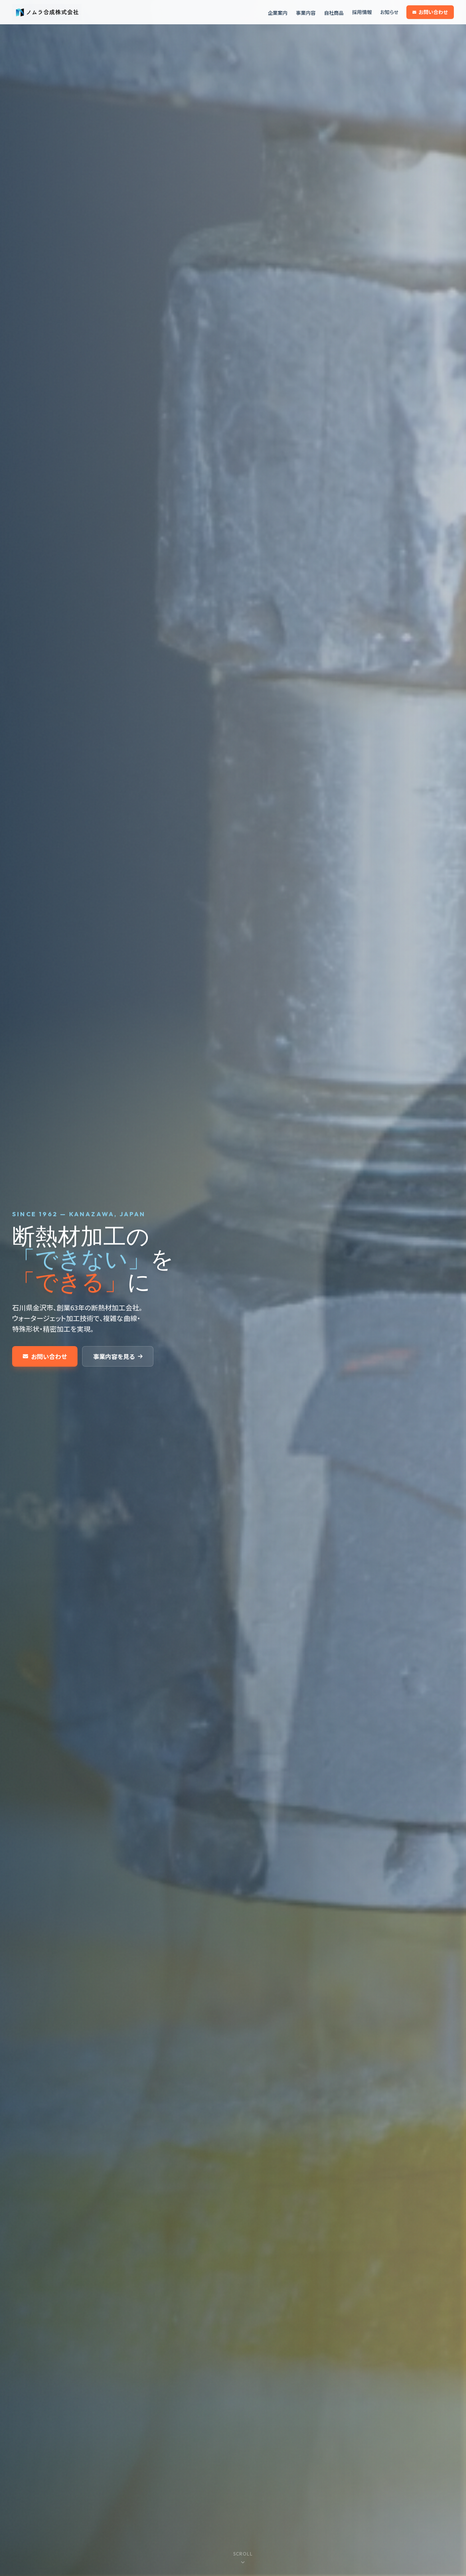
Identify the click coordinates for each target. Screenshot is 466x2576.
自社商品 (334, 12)
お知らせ (389, 12)
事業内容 (306, 12)
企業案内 (277, 12)
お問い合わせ (430, 12)
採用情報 (362, 12)
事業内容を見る (117, 1356)
